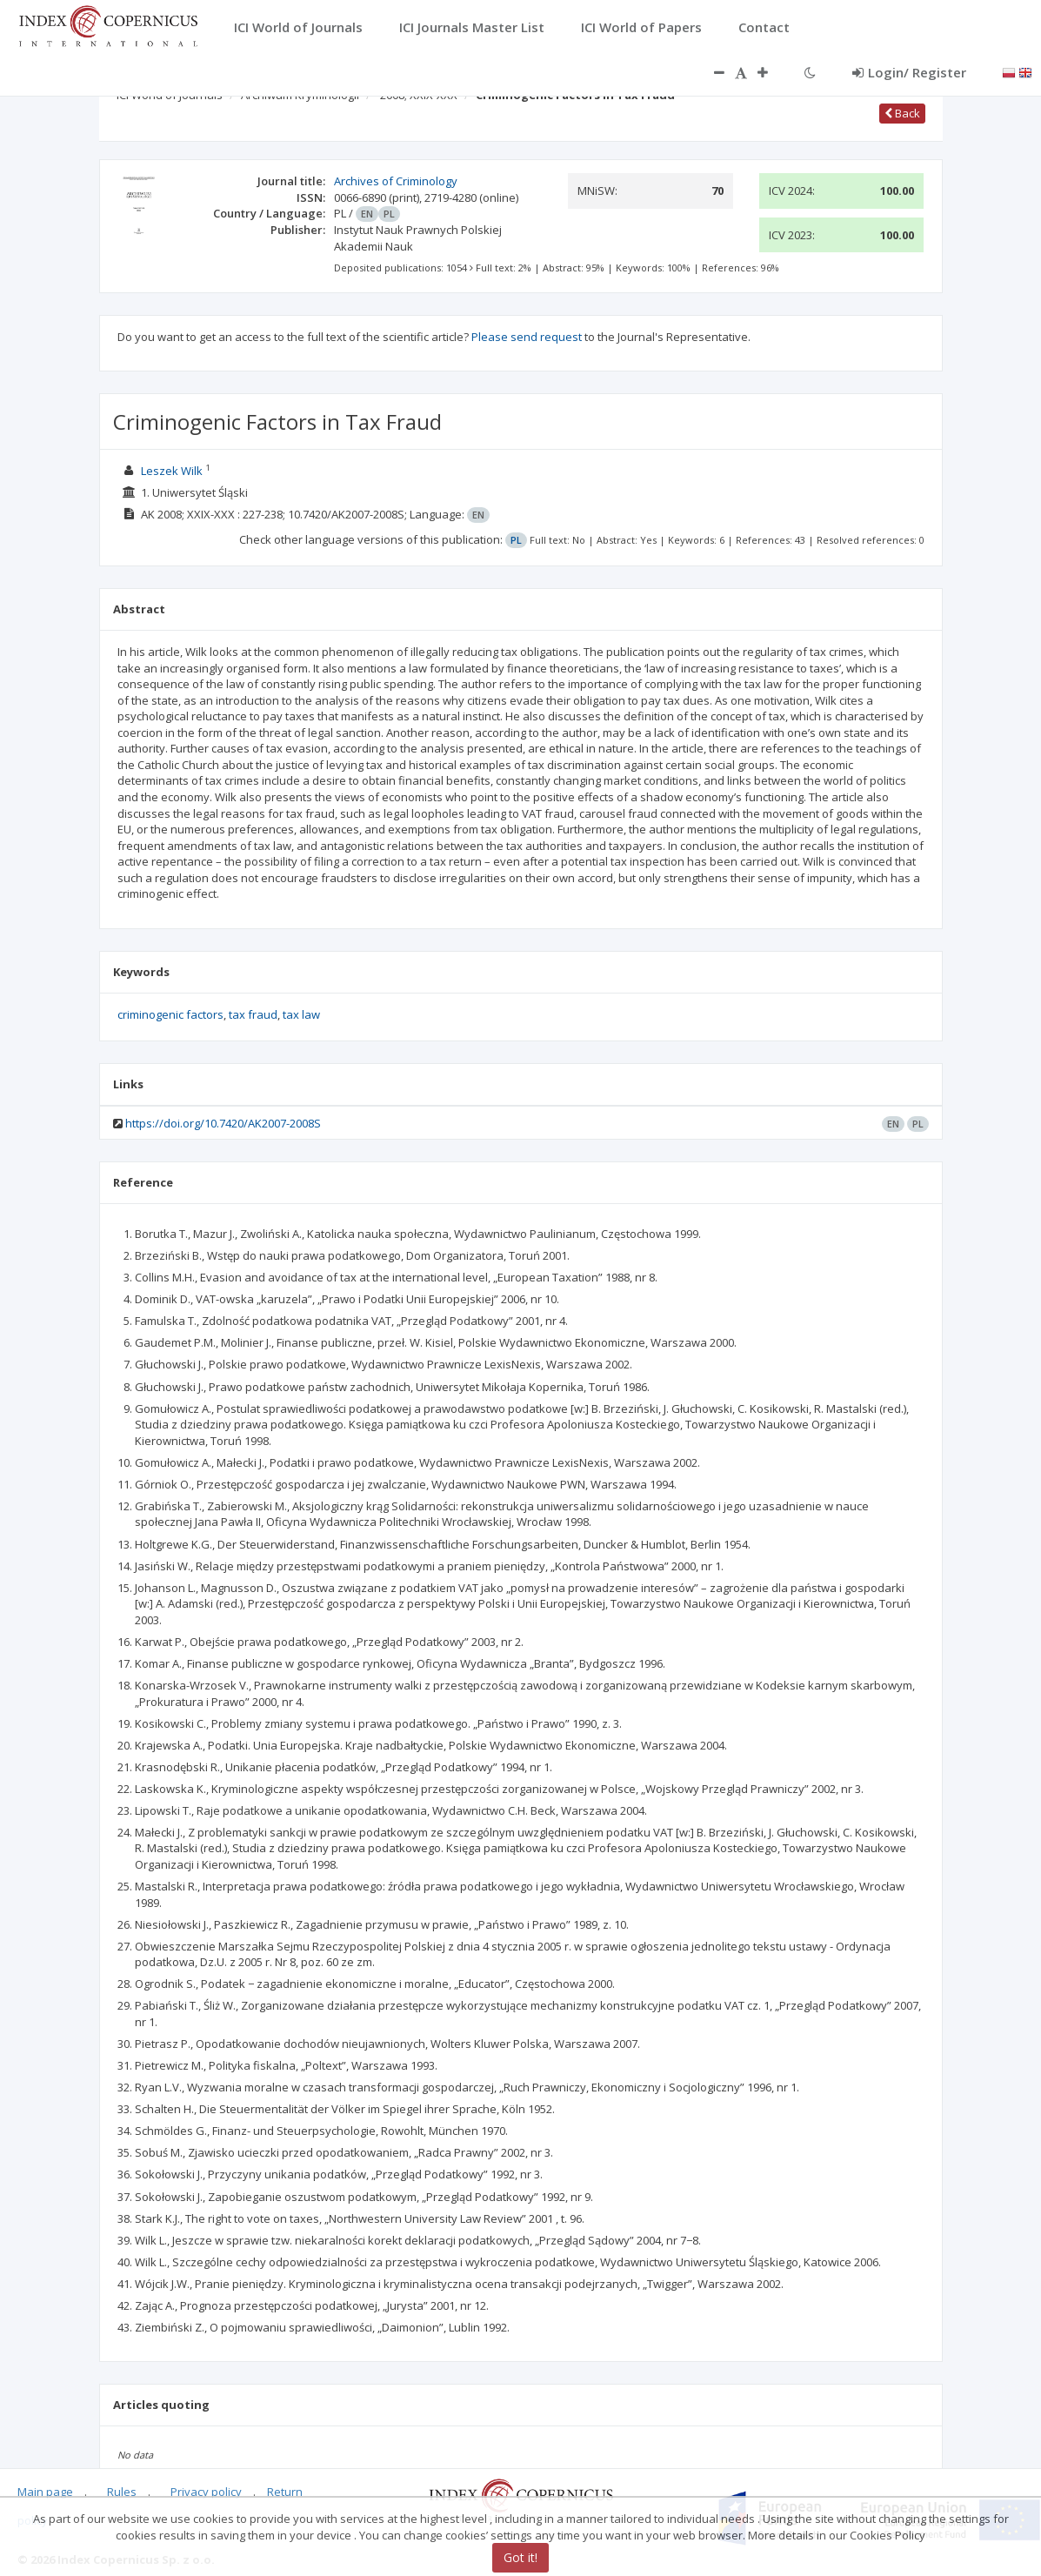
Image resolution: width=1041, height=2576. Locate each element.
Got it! (520, 2557)
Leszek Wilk (172, 470)
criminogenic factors (170, 1014)
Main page (45, 2491)
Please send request (526, 337)
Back (902, 113)
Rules (122, 2491)
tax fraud (253, 1014)
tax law (301, 1014)
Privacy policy (206, 2491)
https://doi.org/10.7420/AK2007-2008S (223, 1123)
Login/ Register (909, 72)
